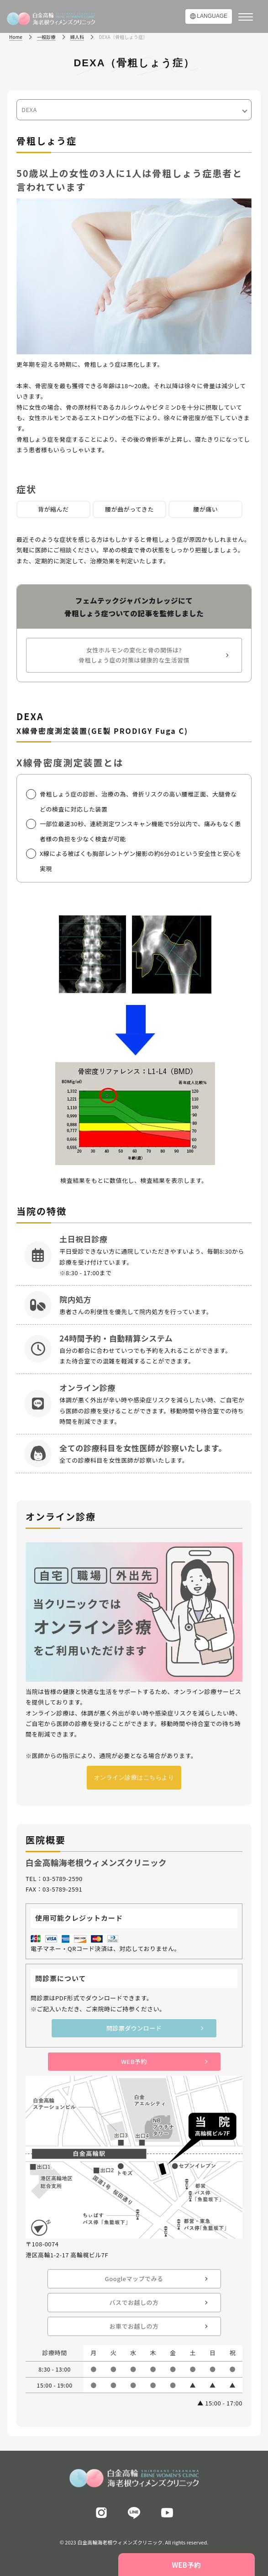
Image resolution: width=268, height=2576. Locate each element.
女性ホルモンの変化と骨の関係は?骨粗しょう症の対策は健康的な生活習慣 (134, 655)
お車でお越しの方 (133, 2326)
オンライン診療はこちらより (134, 1777)
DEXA (29, 109)
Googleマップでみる (134, 2278)
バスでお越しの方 (133, 2302)
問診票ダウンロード (134, 2028)
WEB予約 (134, 2061)
